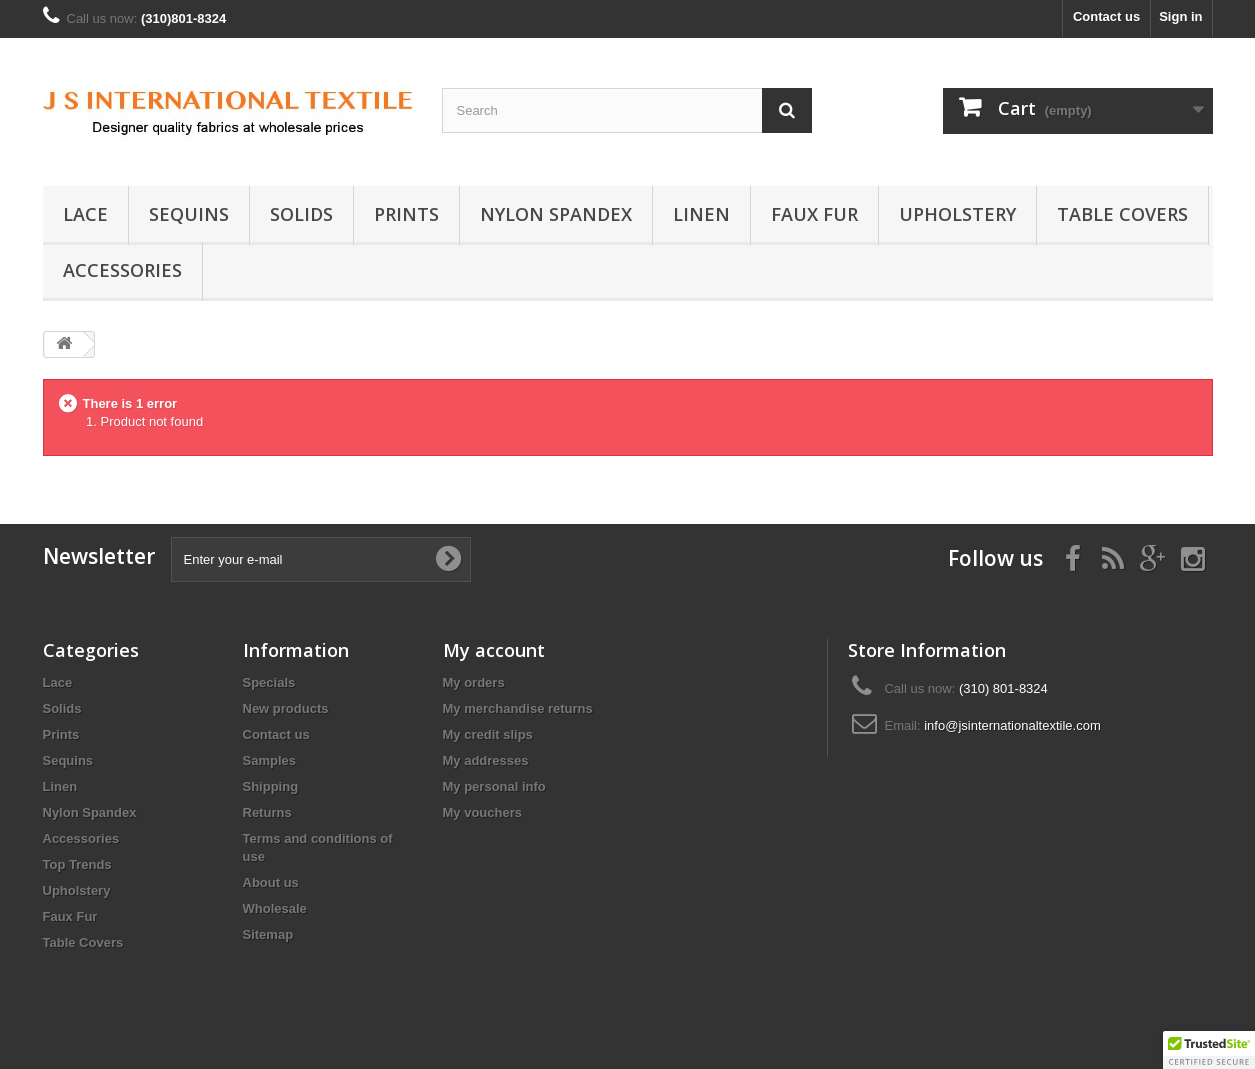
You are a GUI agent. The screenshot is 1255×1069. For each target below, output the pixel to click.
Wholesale (275, 908)
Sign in (1180, 16)
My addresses (486, 760)
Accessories (122, 270)
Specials (269, 682)
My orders (474, 682)
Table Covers (1122, 214)
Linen (701, 214)
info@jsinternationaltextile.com (1012, 725)
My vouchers (482, 812)
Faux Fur (814, 214)
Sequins (189, 214)
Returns (267, 812)
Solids (301, 214)
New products (286, 708)
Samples (269, 760)
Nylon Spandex (556, 214)
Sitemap (268, 934)
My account (494, 650)
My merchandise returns (518, 708)
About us (271, 882)
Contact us (1106, 16)
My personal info (494, 786)
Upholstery (957, 214)
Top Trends (77, 864)
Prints (406, 214)
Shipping (271, 786)
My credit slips (488, 734)
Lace (85, 214)
